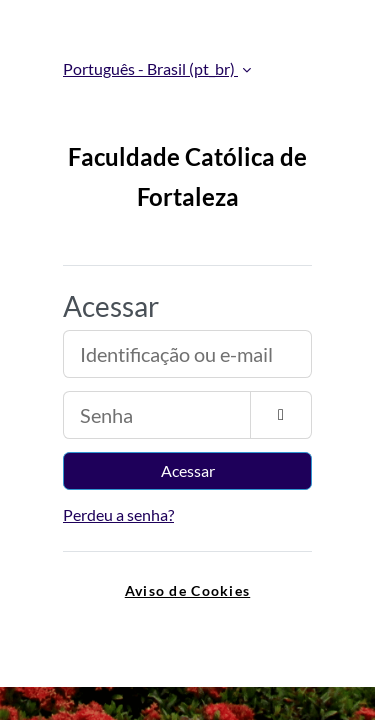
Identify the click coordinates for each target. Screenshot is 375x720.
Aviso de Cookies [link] (187, 590)
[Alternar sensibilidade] (281, 415)
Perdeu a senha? (118, 514)
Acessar (188, 470)
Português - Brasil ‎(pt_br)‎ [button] (150, 68)
